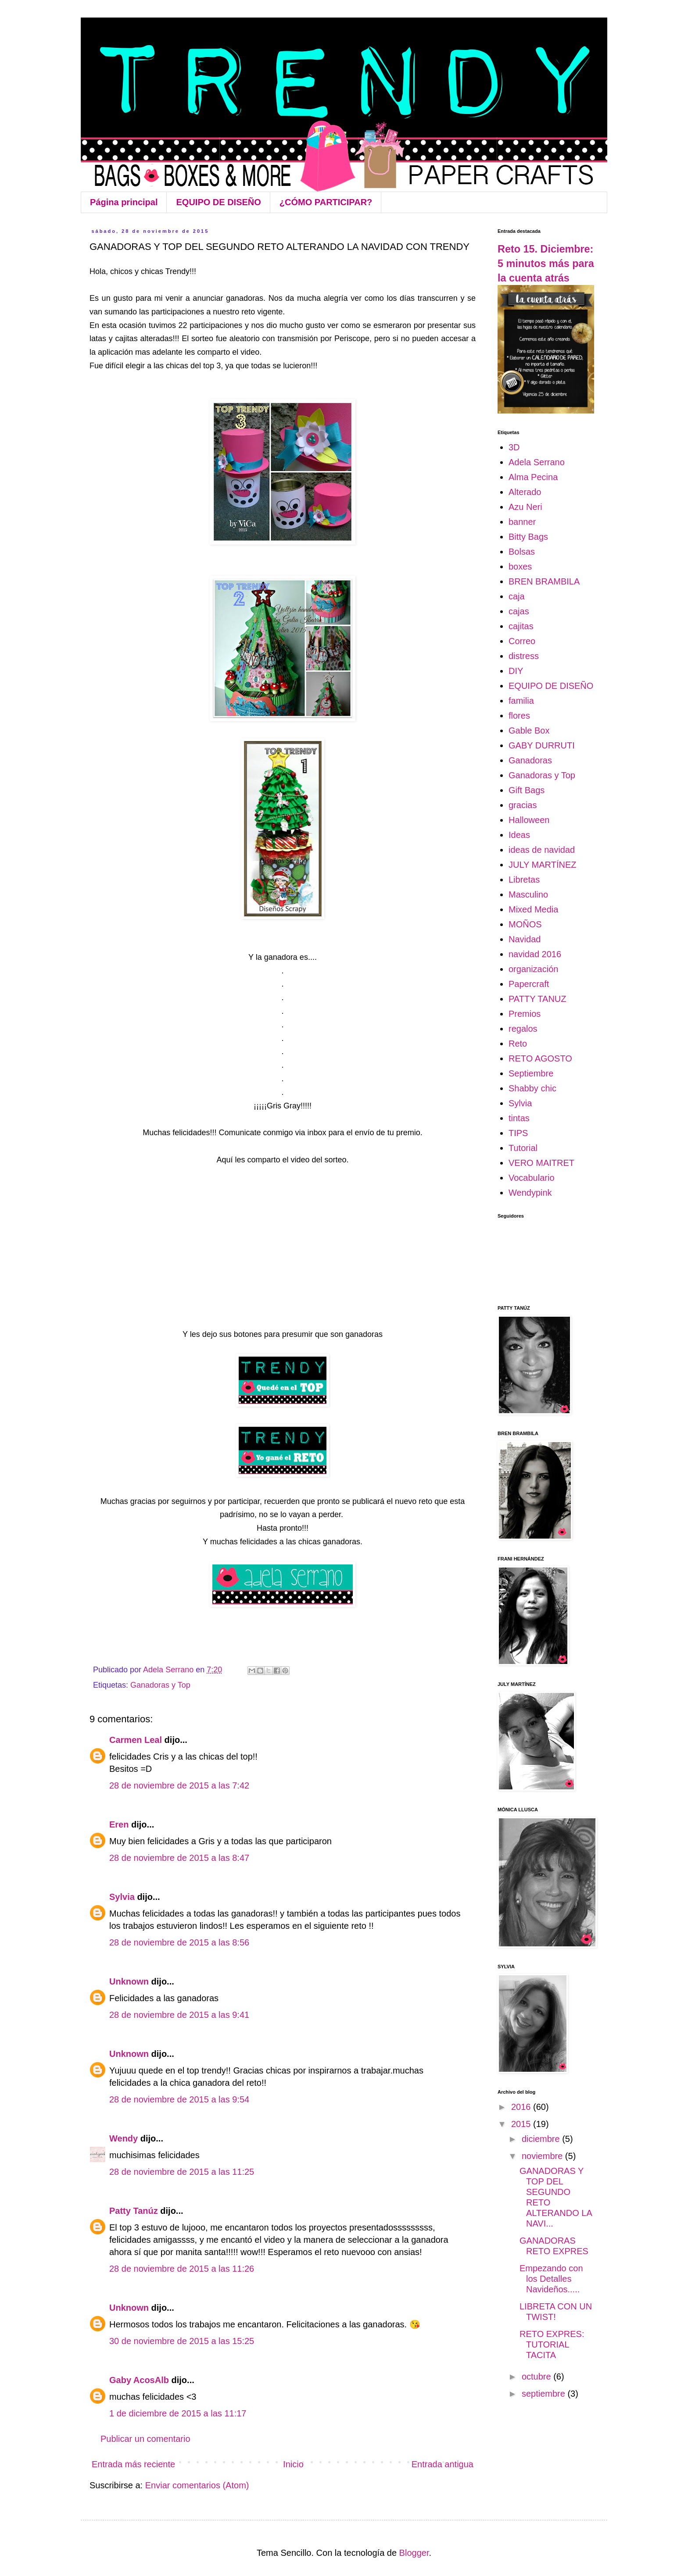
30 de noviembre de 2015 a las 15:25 (181, 2341)
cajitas (521, 626)
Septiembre (531, 1073)
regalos (523, 1028)
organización (533, 969)
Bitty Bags (528, 537)
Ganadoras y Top (160, 1685)
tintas (519, 1118)
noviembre (543, 2156)
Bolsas (522, 551)
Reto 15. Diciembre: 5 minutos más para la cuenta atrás (546, 263)
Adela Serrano (537, 462)
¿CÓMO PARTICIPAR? (326, 202)
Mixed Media (533, 909)
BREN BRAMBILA (544, 581)
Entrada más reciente (133, 2464)
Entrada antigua (442, 2464)
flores (519, 715)
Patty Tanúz (133, 2211)
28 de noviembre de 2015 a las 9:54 (179, 2099)
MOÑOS (525, 924)
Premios (525, 1014)
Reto (518, 1043)
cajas (519, 611)
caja (517, 596)
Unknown (129, 1981)
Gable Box (529, 730)
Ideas (519, 835)
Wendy (123, 2138)
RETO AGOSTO (540, 1058)
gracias (523, 805)
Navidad (525, 939)
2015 (522, 2124)
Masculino (528, 894)
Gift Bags (527, 790)
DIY (516, 671)
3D (514, 447)
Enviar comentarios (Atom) (197, 2485)
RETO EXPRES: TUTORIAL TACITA (552, 2344)
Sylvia (122, 1897)
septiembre (545, 2393)
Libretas (524, 879)
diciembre (542, 2139)
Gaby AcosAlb (139, 2380)
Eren (119, 1824)
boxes (520, 566)
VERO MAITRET (541, 1163)
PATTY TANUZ (537, 999)
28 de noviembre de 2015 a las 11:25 (181, 2172)
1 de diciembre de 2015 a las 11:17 (177, 2413)
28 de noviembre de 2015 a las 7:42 (179, 1785)
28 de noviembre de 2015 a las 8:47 (179, 1858)
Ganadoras (530, 760)
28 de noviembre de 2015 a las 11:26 (181, 2268)
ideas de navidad (542, 850)
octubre (537, 2376)
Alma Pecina (533, 477)
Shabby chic (532, 1088)
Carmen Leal (135, 1740)
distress (524, 656)
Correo (522, 641)
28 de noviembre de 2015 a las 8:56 (179, 1942)
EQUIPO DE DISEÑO (218, 202)
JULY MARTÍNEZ (542, 864)
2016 (522, 2107)
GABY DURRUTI (542, 745)
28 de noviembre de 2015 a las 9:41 (179, 2015)
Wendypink (530, 1192)
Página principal (124, 202)
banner (522, 522)
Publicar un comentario (145, 2439)
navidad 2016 (535, 954)
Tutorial (523, 1148)
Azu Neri (525, 507)
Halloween (529, 820)
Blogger (414, 2553)
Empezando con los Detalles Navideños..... (551, 2278)
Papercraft (529, 984)
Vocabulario (532, 1178)
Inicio (293, 2464)
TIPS (518, 1133)
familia (521, 700)
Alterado (525, 492)
